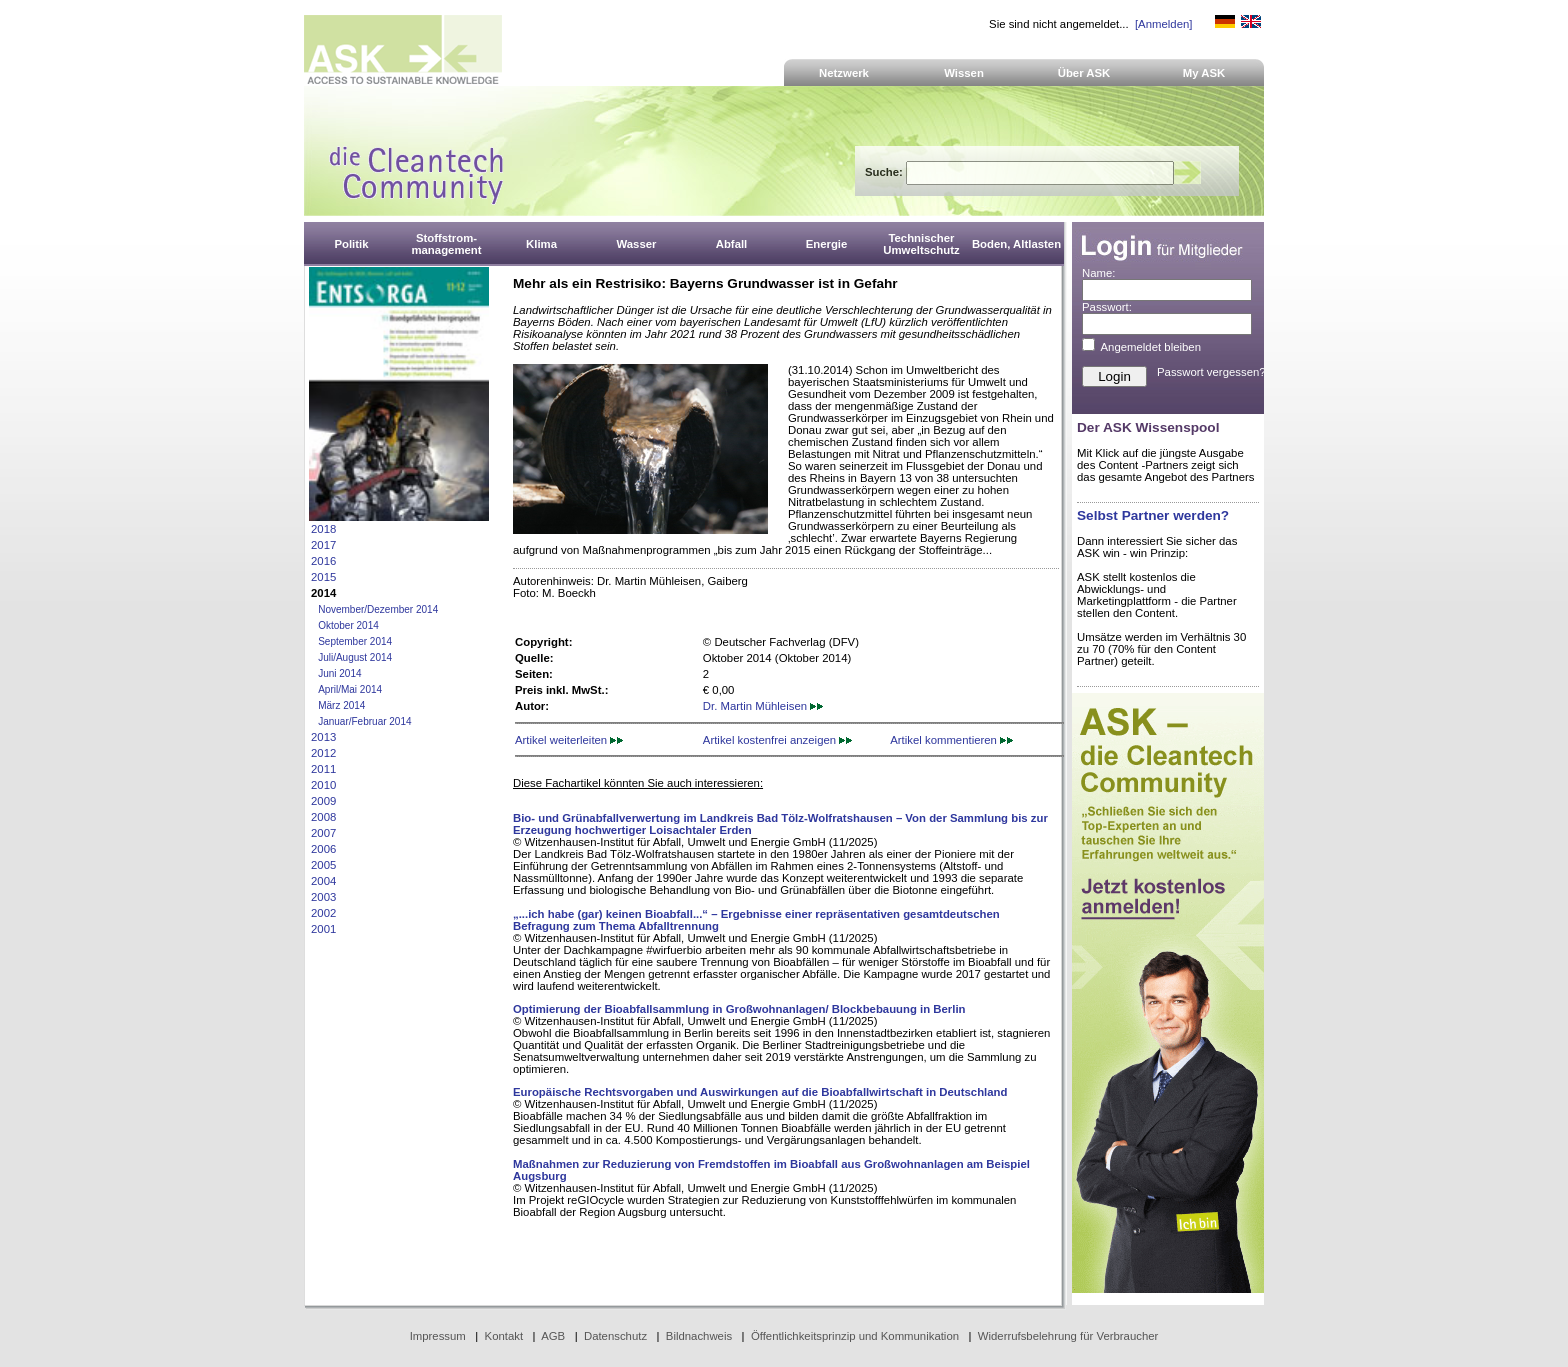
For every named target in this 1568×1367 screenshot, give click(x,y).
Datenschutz (615, 1336)
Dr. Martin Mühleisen (763, 706)
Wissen (964, 73)
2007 (323, 833)
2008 (323, 817)
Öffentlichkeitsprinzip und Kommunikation (855, 1336)
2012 (323, 753)
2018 (323, 529)
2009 (323, 801)
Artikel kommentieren (951, 740)
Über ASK (1084, 73)
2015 (323, 577)
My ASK (1204, 73)
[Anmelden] (1163, 24)
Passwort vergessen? (1211, 372)
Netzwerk (844, 73)
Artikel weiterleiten (569, 740)
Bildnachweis (699, 1336)
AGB (553, 1336)
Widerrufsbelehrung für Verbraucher (1068, 1336)
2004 (323, 881)
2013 (323, 737)
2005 (323, 865)
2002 (323, 913)
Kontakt (504, 1336)
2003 (323, 897)
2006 (323, 849)
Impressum (438, 1336)
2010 (323, 785)
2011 (323, 769)
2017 (323, 545)
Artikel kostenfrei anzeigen (777, 740)
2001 (323, 929)
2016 (323, 561)
